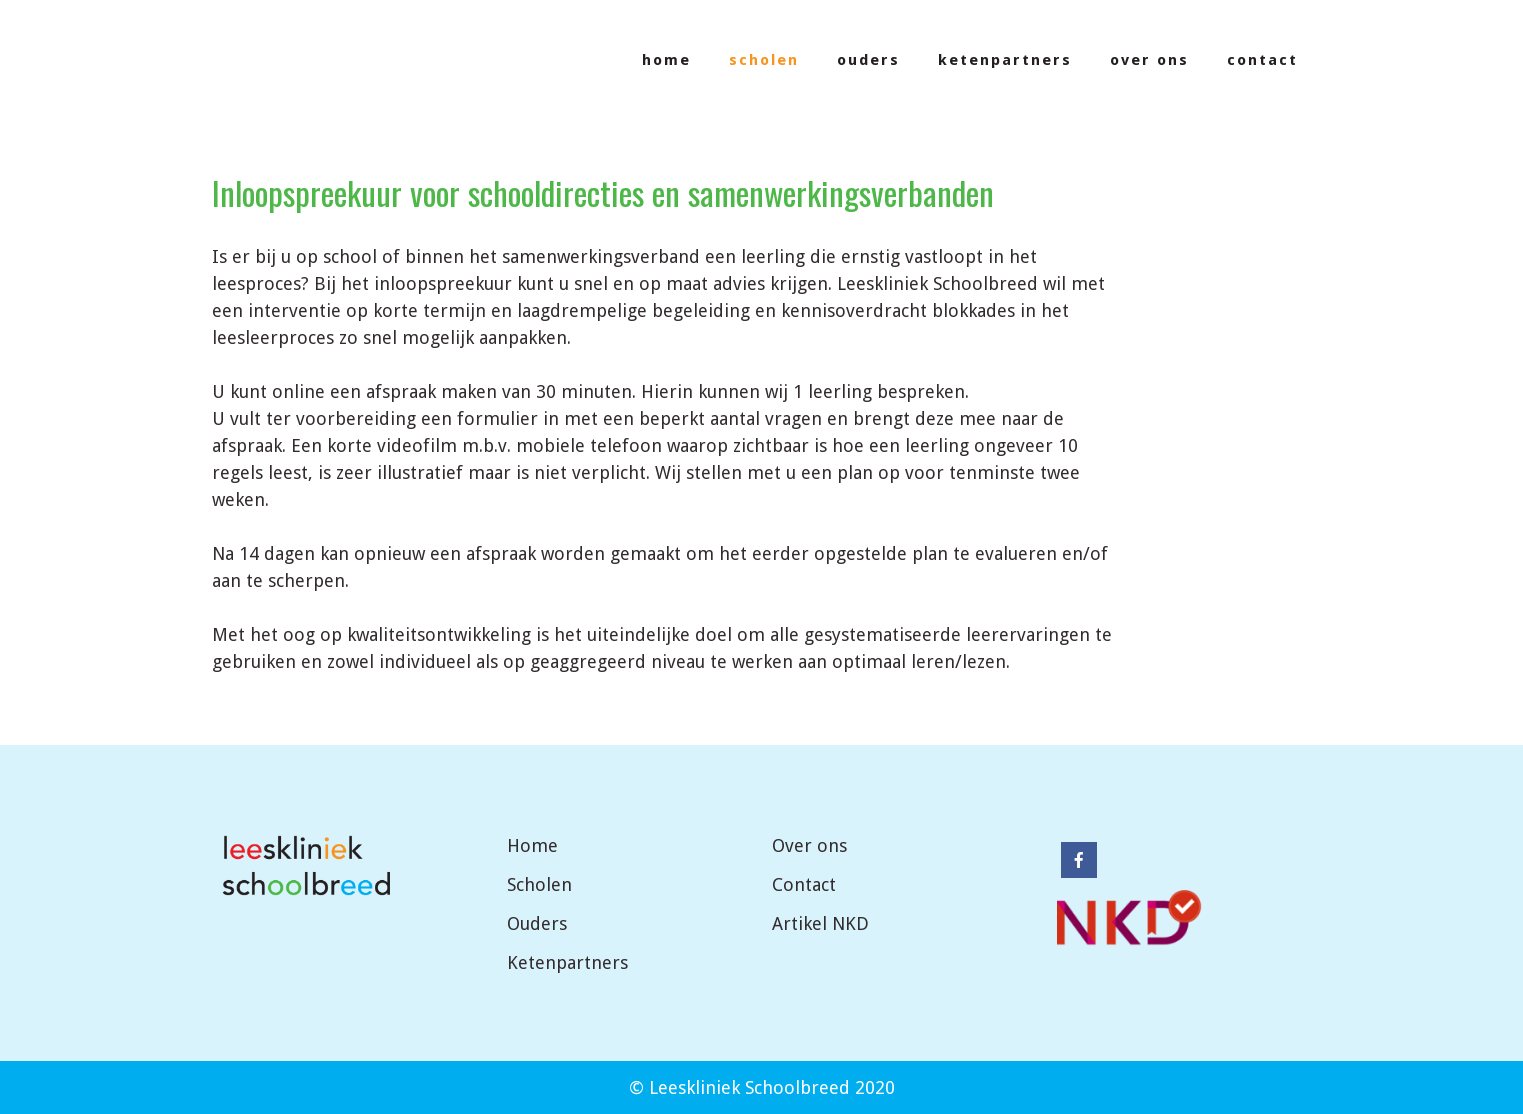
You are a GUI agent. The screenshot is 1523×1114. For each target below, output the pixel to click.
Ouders (537, 923)
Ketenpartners (567, 962)
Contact (804, 884)
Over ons (809, 845)
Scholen (539, 884)
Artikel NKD (820, 923)
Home (532, 845)
